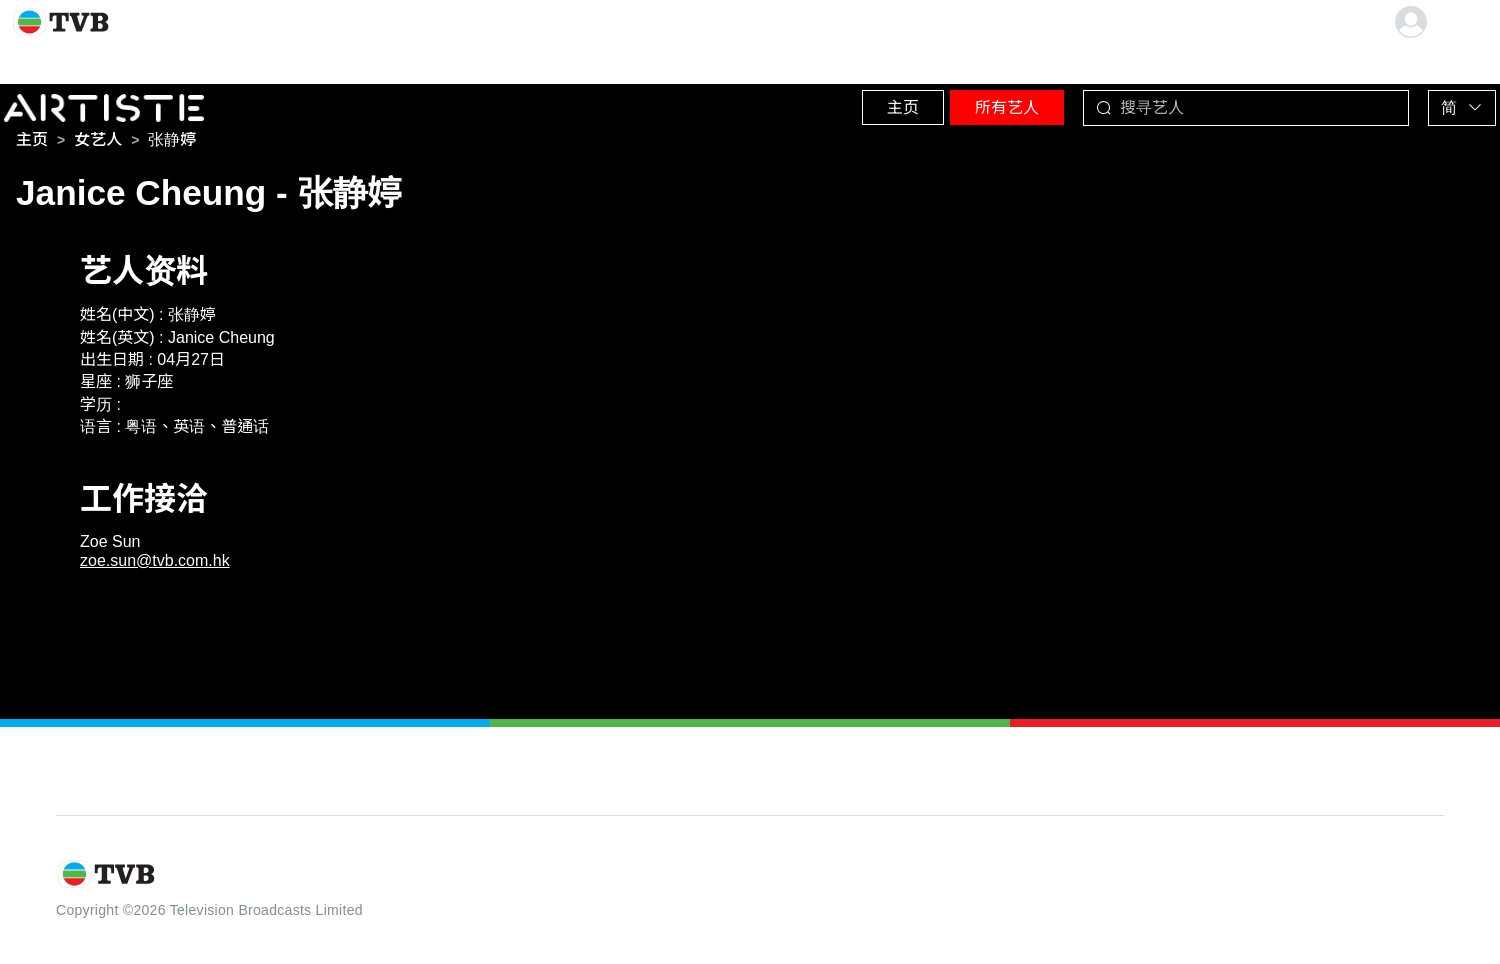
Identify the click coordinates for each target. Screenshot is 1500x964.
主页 (831, 99)
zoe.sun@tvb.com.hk (155, 564)
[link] (32, 144)
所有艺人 (961, 99)
